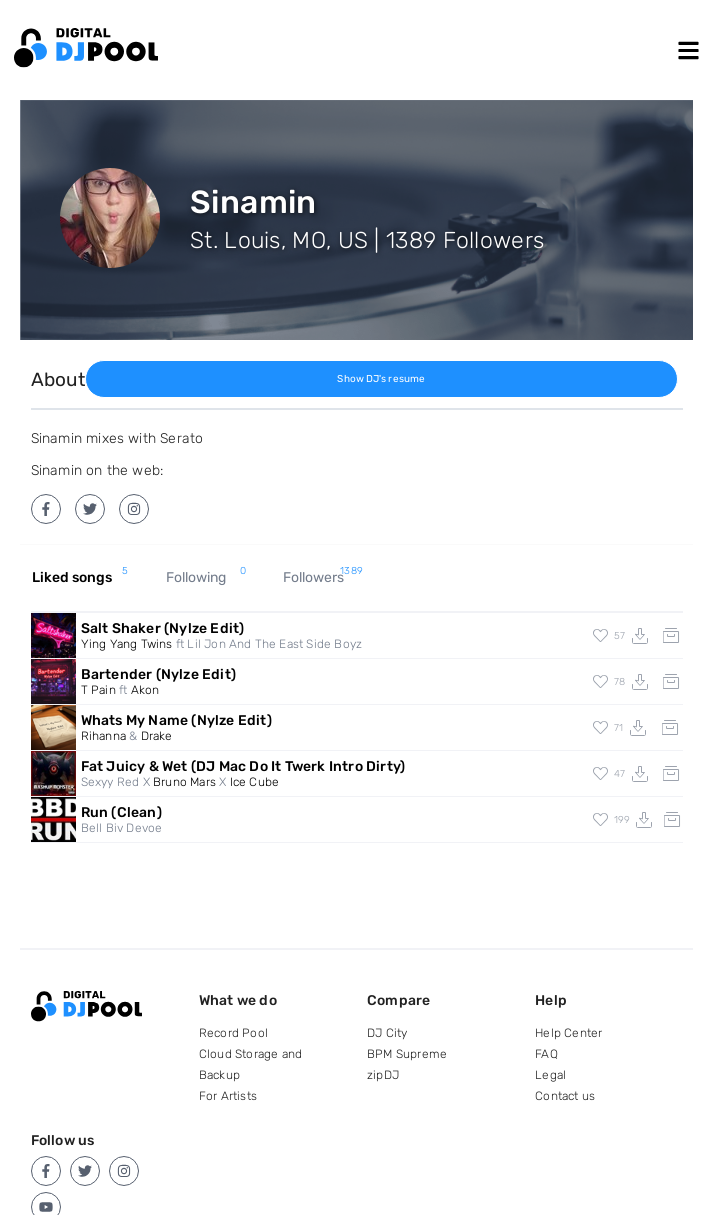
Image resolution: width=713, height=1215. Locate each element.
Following (206, 578)
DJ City (387, 1033)
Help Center (568, 1033)
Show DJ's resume (381, 379)
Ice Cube (255, 782)
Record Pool (233, 1033)
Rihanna (103, 736)
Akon (145, 690)
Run (121, 812)
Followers (323, 578)
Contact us (565, 1096)
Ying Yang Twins (127, 644)
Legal (550, 1075)
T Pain (98, 690)
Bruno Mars (184, 782)
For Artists (228, 1096)
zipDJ (383, 1075)
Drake (157, 736)
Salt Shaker (163, 628)
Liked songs (80, 578)
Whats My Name (176, 720)
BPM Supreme (407, 1054)
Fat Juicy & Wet (243, 766)
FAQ (546, 1054)
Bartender (158, 674)
